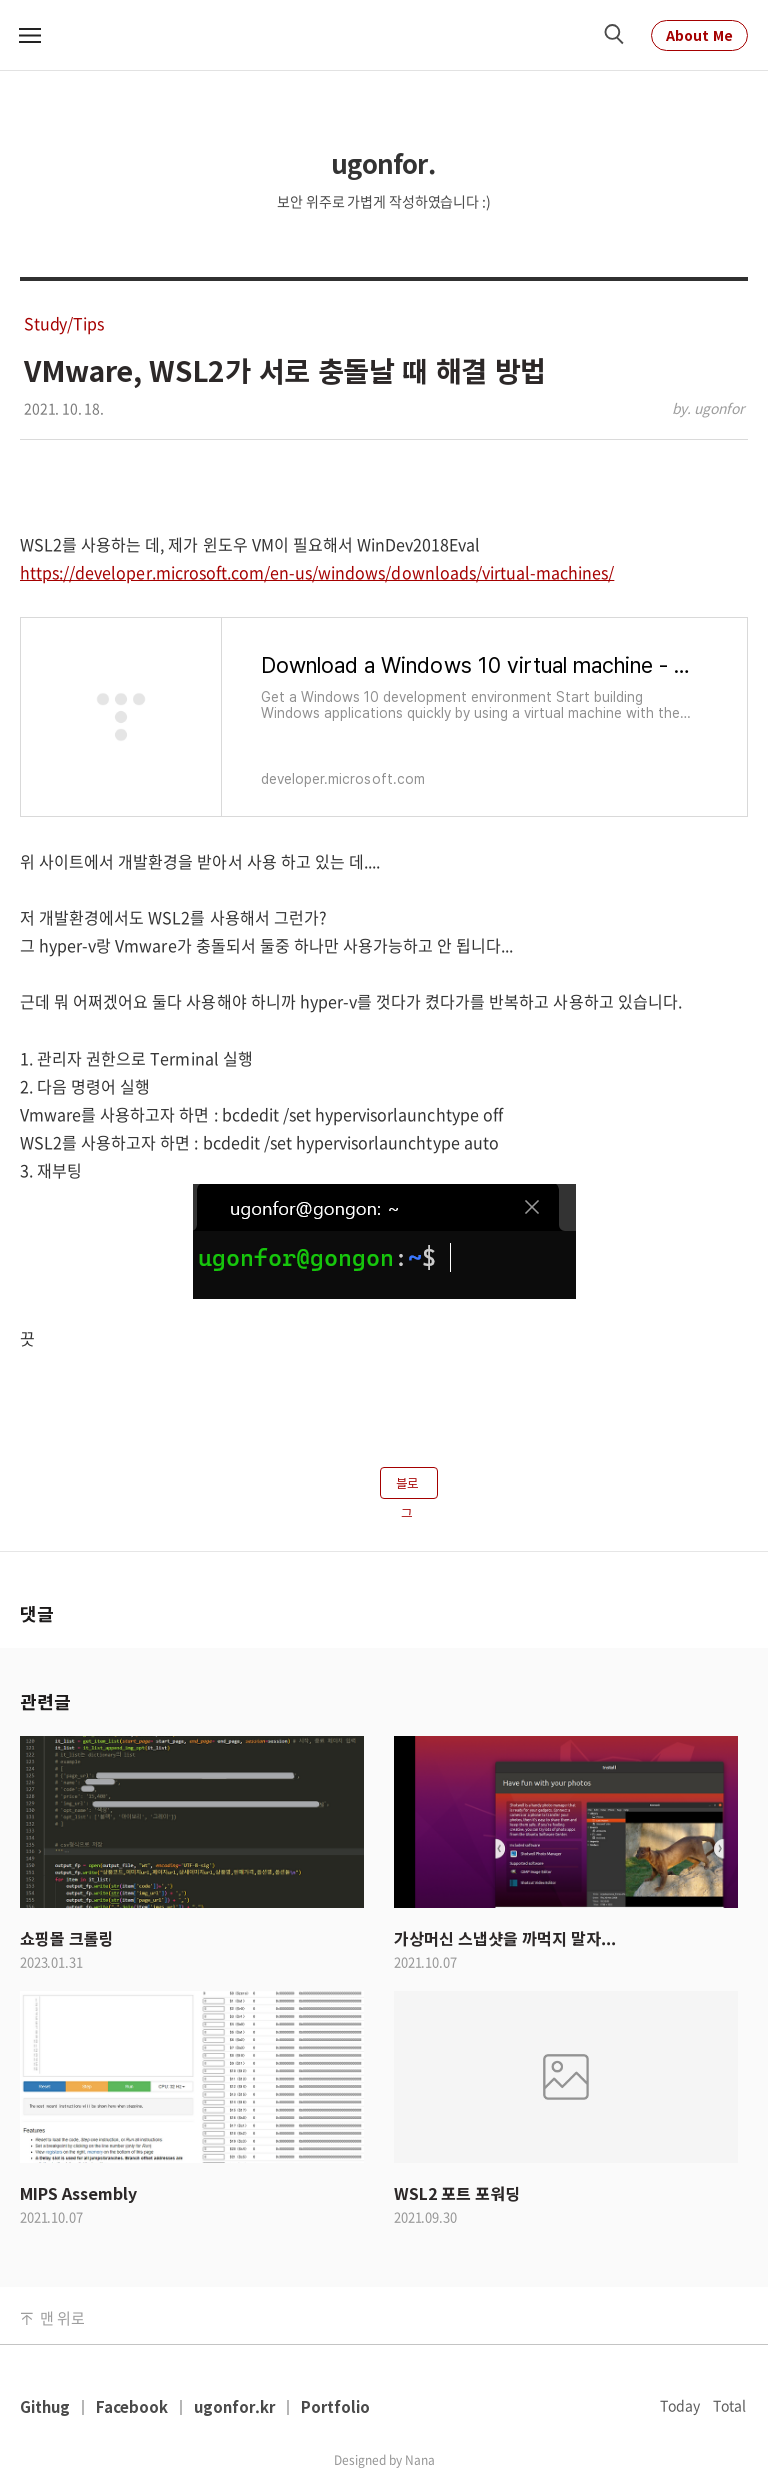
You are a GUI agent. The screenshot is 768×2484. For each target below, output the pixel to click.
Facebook (132, 2406)
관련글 (45, 1701)
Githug (45, 2406)
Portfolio (335, 2406)
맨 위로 (62, 2318)
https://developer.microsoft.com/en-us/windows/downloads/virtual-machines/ (317, 572)
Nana (420, 2460)
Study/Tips (64, 323)
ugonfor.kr (234, 2406)
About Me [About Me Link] (699, 35)
